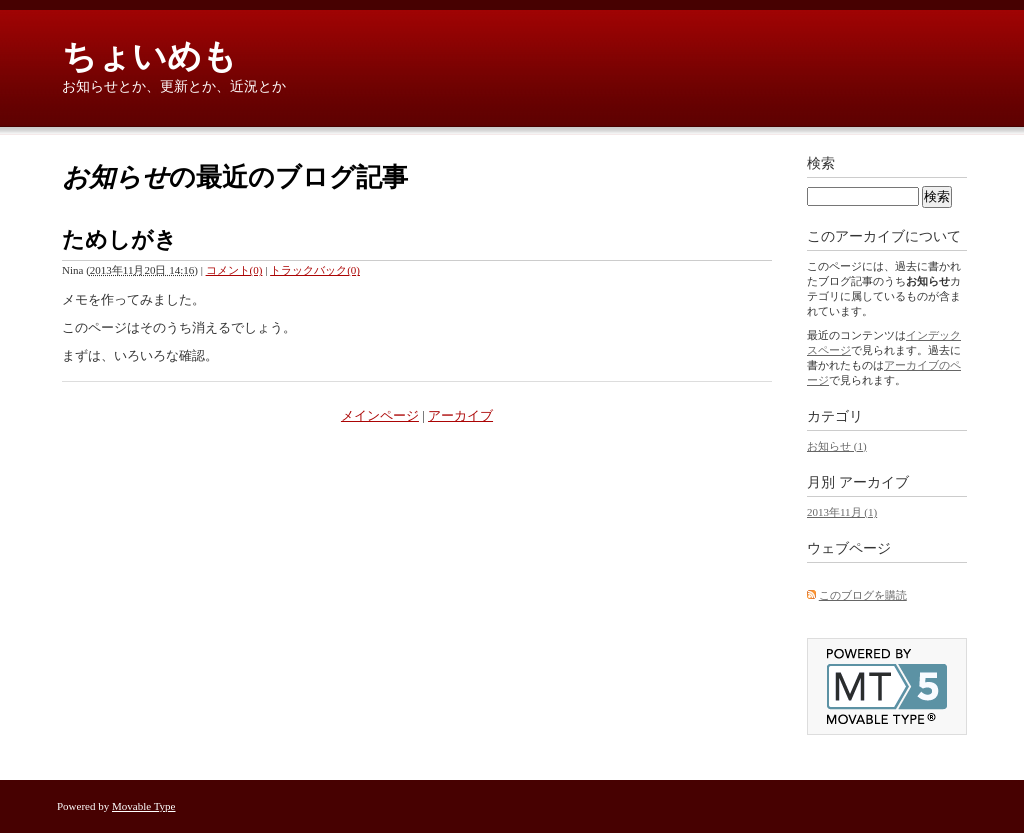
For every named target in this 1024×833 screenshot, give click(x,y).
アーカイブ (460, 415)
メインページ (380, 415)
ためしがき (119, 239)
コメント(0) (234, 270)
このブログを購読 (863, 595)
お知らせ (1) (837, 446)
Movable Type (144, 806)
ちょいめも (149, 56)
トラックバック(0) (315, 270)
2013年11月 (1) (842, 512)
